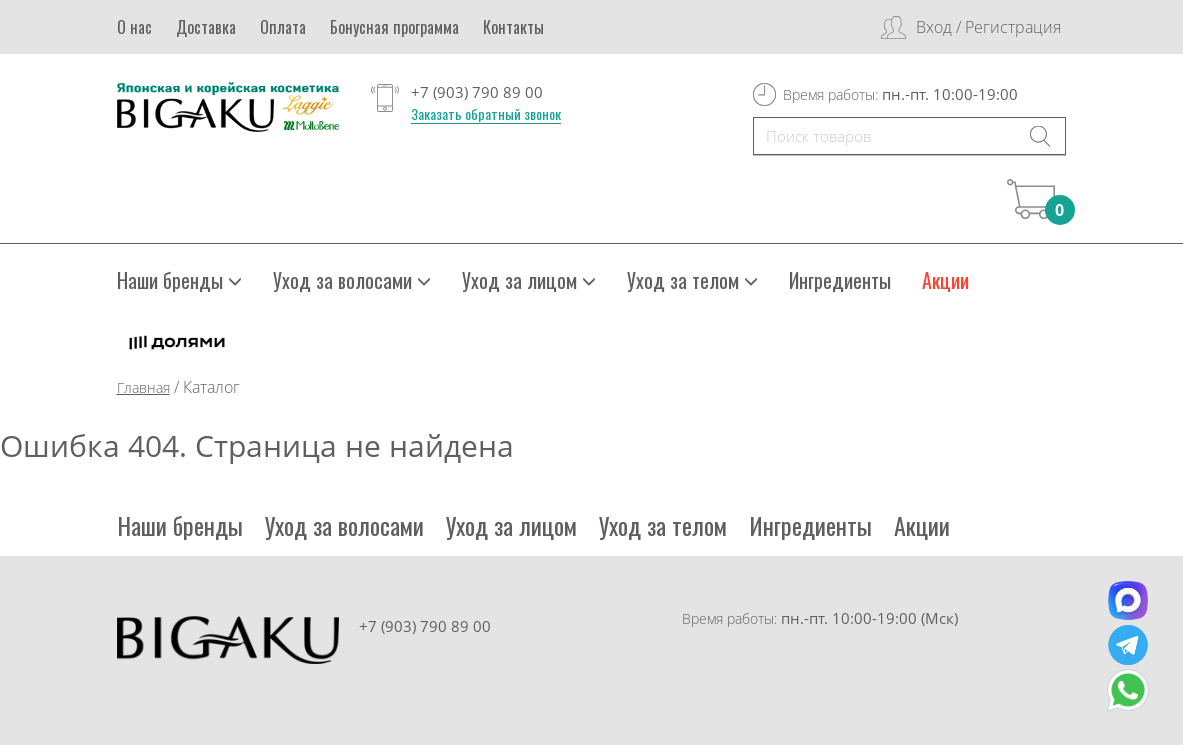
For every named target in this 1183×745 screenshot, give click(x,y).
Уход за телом (692, 280)
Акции (945, 280)
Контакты (513, 27)
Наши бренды (179, 280)
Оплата (283, 27)
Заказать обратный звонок (486, 114)
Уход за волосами (352, 280)
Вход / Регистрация (988, 27)
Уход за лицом (529, 280)
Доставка (206, 27)
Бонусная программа (394, 27)
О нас (134, 27)
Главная (143, 387)
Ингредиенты (840, 280)
